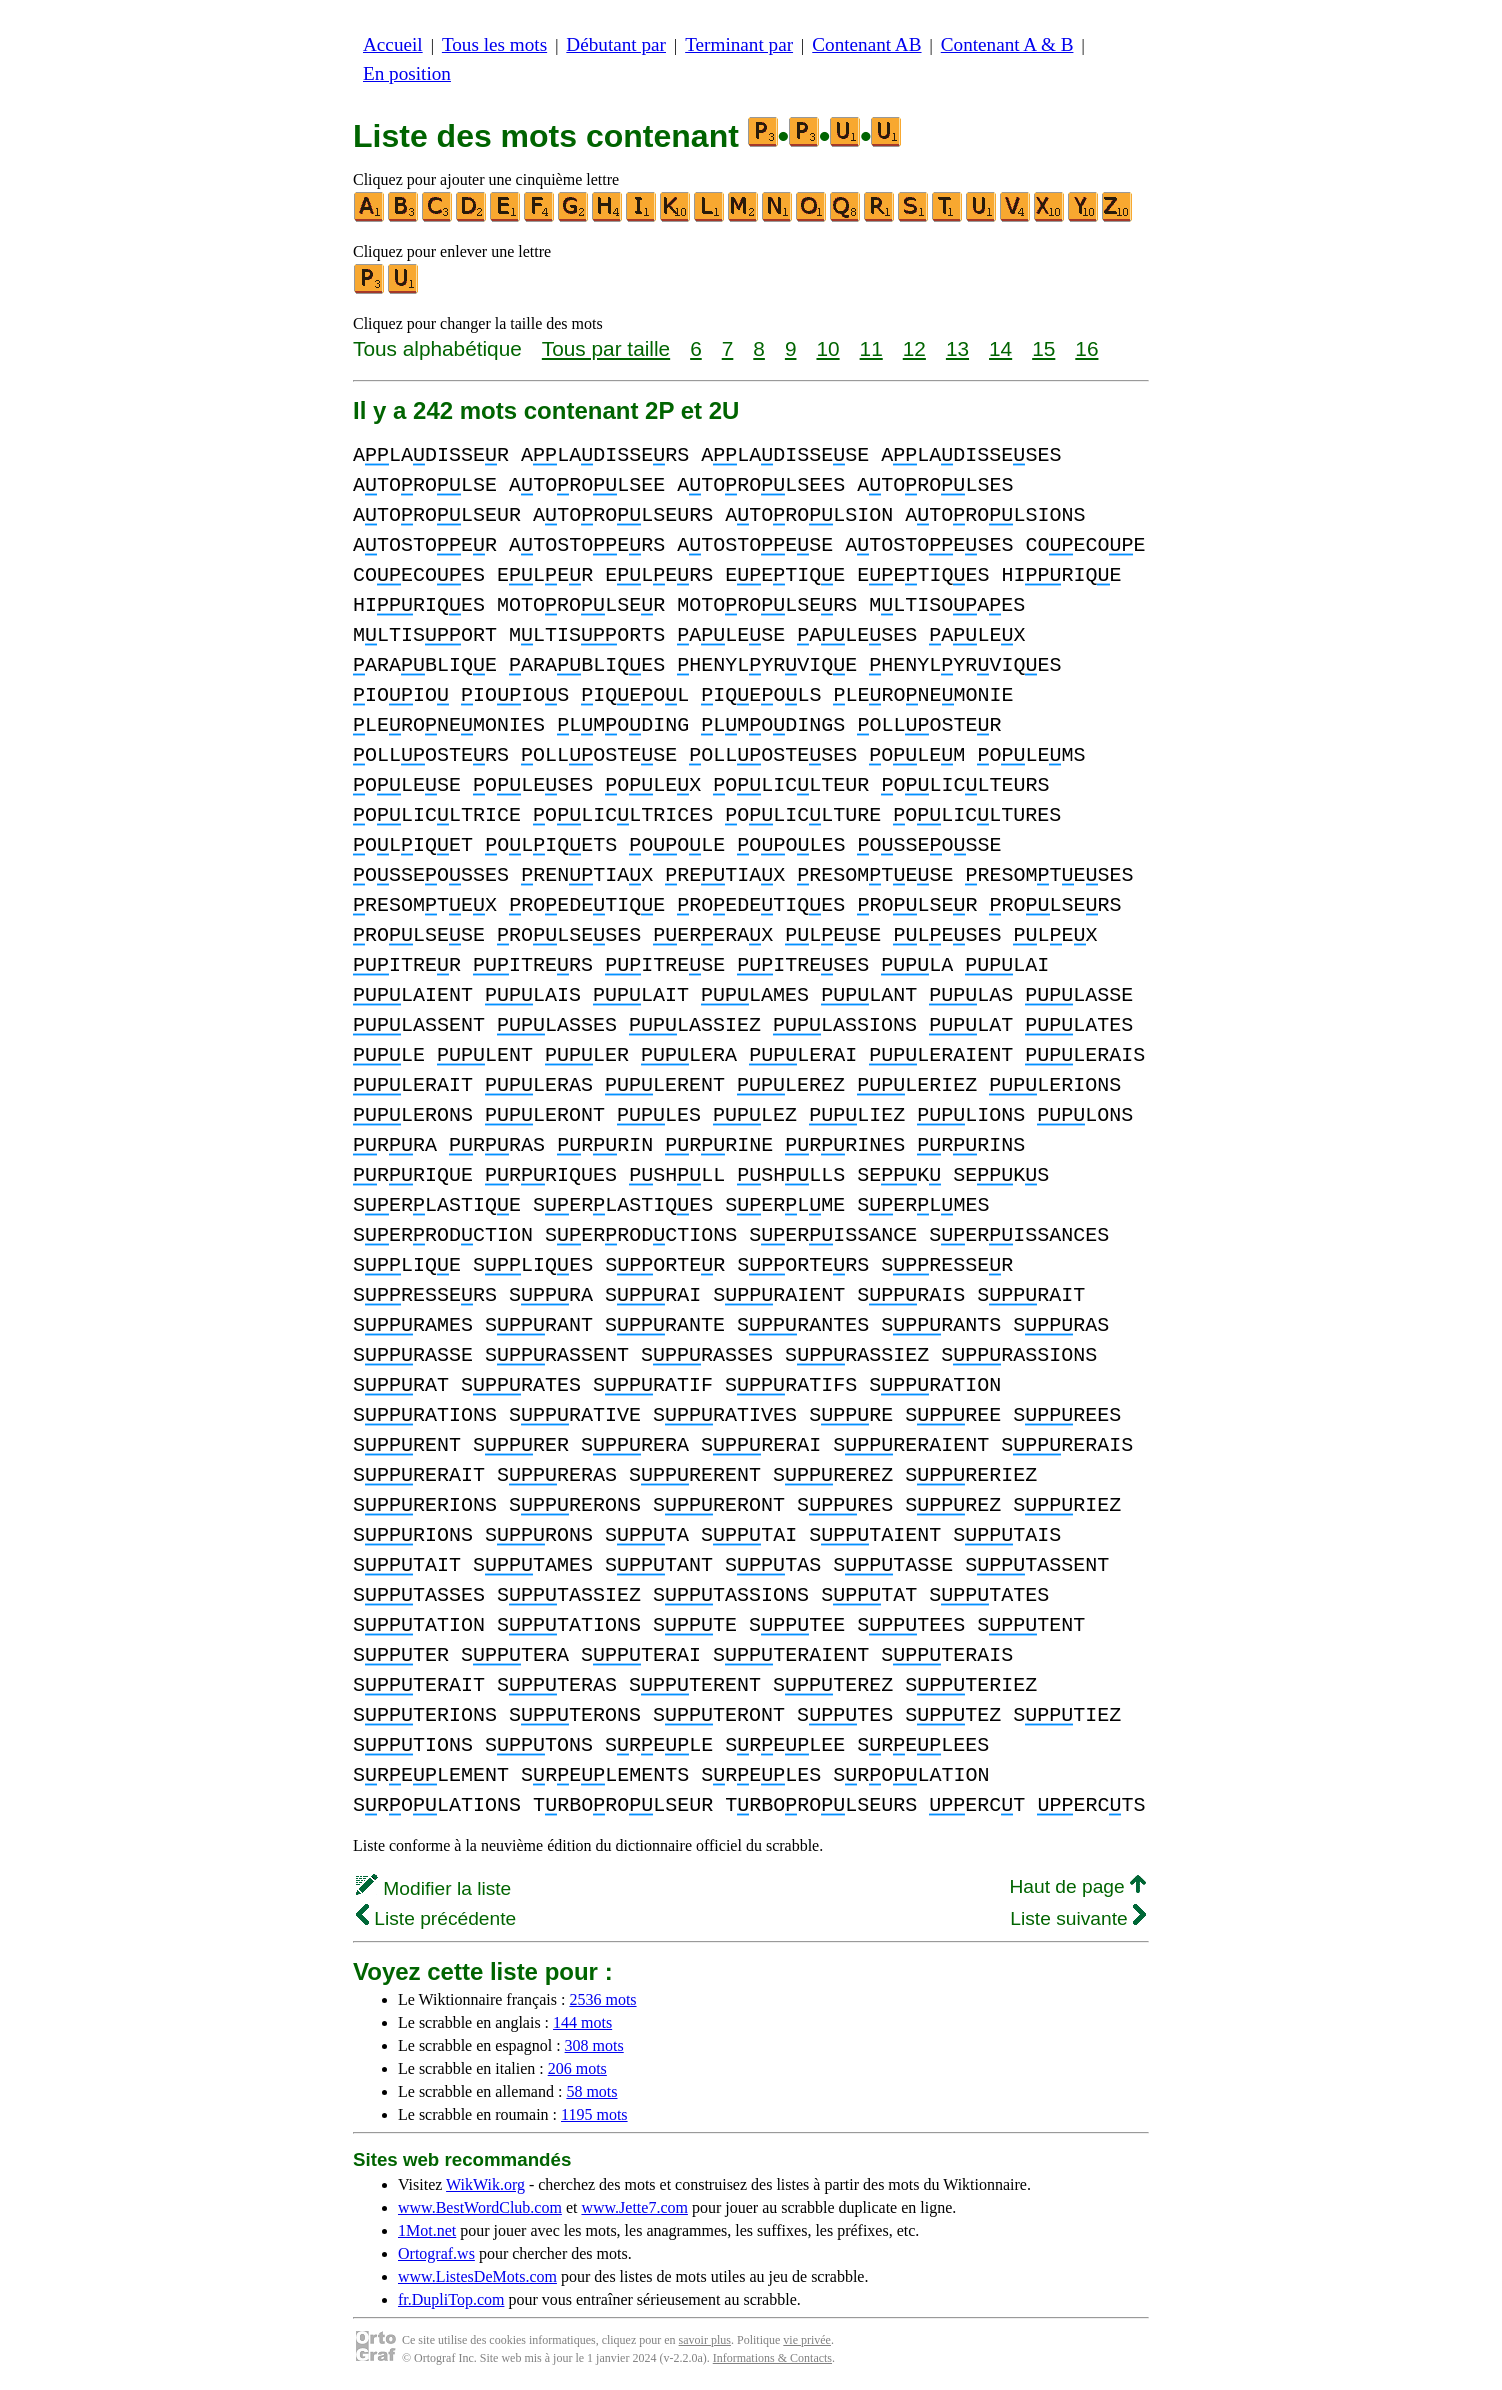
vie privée (807, 2340)
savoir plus (705, 2340)
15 (1043, 348)
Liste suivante (1078, 1918)
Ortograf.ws (436, 2253)
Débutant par (616, 44)
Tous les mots (494, 44)
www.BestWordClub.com (480, 2207)
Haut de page (1077, 1886)
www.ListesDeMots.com (477, 2276)
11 (871, 348)
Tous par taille (606, 348)
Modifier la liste (433, 1888)
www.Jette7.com (634, 2207)
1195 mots (594, 2114)
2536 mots (602, 1999)
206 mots (577, 2068)
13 (957, 348)
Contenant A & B (1007, 44)
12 (914, 348)
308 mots (594, 2045)
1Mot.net (427, 2230)
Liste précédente (436, 1918)
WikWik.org (485, 2184)
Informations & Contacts (772, 2358)
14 (1000, 348)
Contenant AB (866, 44)
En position (407, 73)
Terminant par (739, 44)
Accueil (393, 44)
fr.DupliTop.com (451, 2299)
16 (1086, 348)
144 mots (582, 2022)
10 (827, 348)
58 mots (591, 2091)
